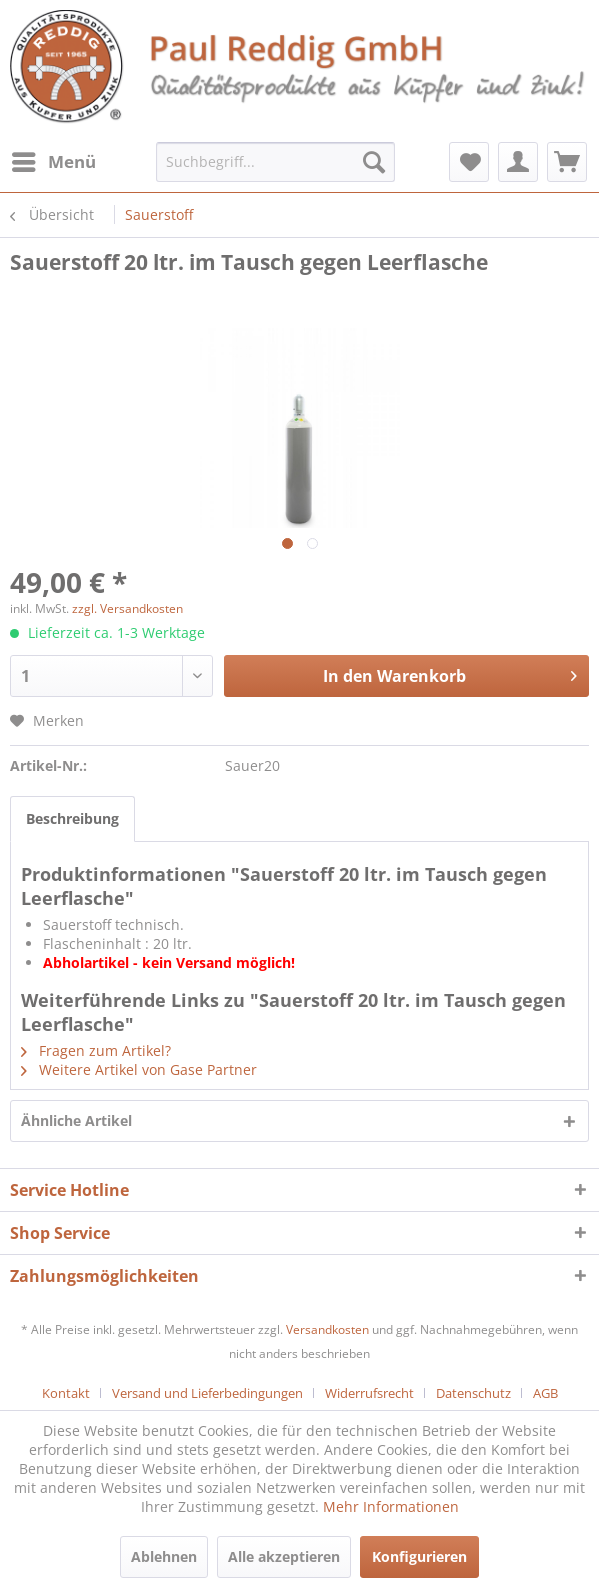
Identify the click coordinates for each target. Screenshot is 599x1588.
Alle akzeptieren (284, 1556)
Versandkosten (327, 1329)
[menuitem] (53, 162)
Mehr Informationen (391, 1506)
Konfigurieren (419, 1556)
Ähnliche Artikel (76, 1120)
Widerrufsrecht (369, 1393)
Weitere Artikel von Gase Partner (139, 1069)
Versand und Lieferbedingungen (207, 1393)
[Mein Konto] (518, 162)
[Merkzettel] (469, 162)
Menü (54, 159)
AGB (545, 1393)
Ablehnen (164, 1556)
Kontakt (66, 1393)
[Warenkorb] (567, 162)
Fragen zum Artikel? (96, 1050)
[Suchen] (374, 162)
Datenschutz (473, 1393)
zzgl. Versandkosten (127, 608)
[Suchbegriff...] (276, 162)
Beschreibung (72, 818)
